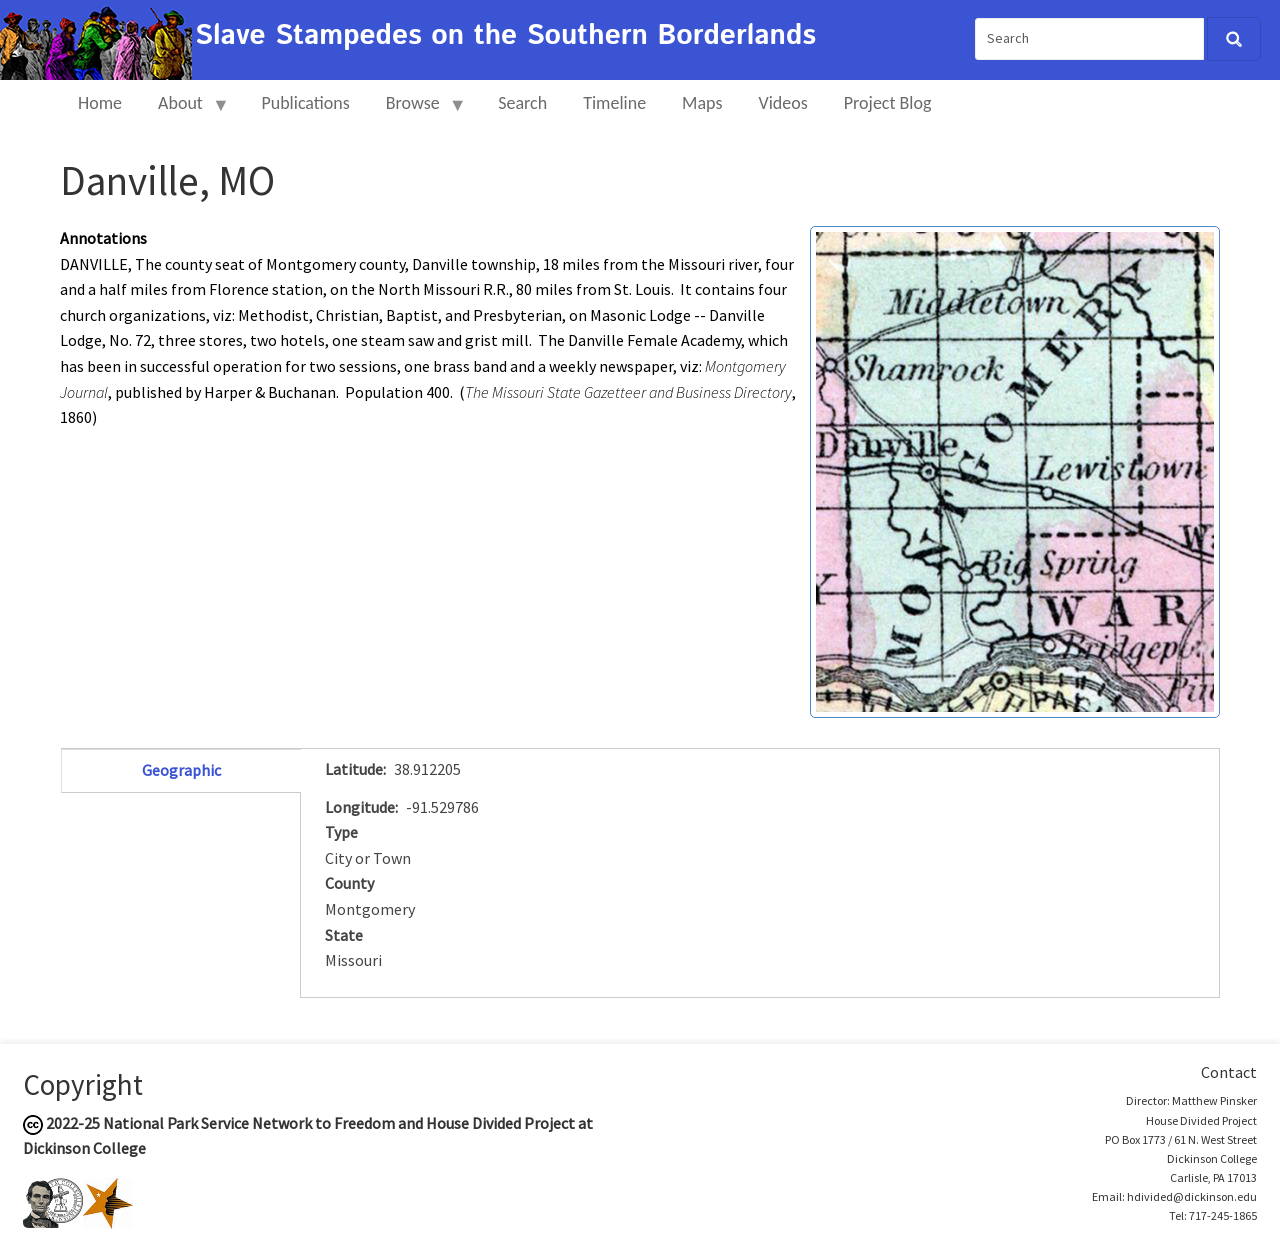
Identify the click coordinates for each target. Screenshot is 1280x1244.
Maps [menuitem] (702, 103)
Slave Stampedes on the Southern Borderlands (505, 36)
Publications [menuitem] (305, 103)
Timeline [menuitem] (614, 103)
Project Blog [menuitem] (888, 103)
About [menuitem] (185, 111)
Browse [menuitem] (417, 111)
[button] (1015, 470)
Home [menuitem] (100, 103)
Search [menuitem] (522, 103)
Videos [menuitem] (783, 103)
